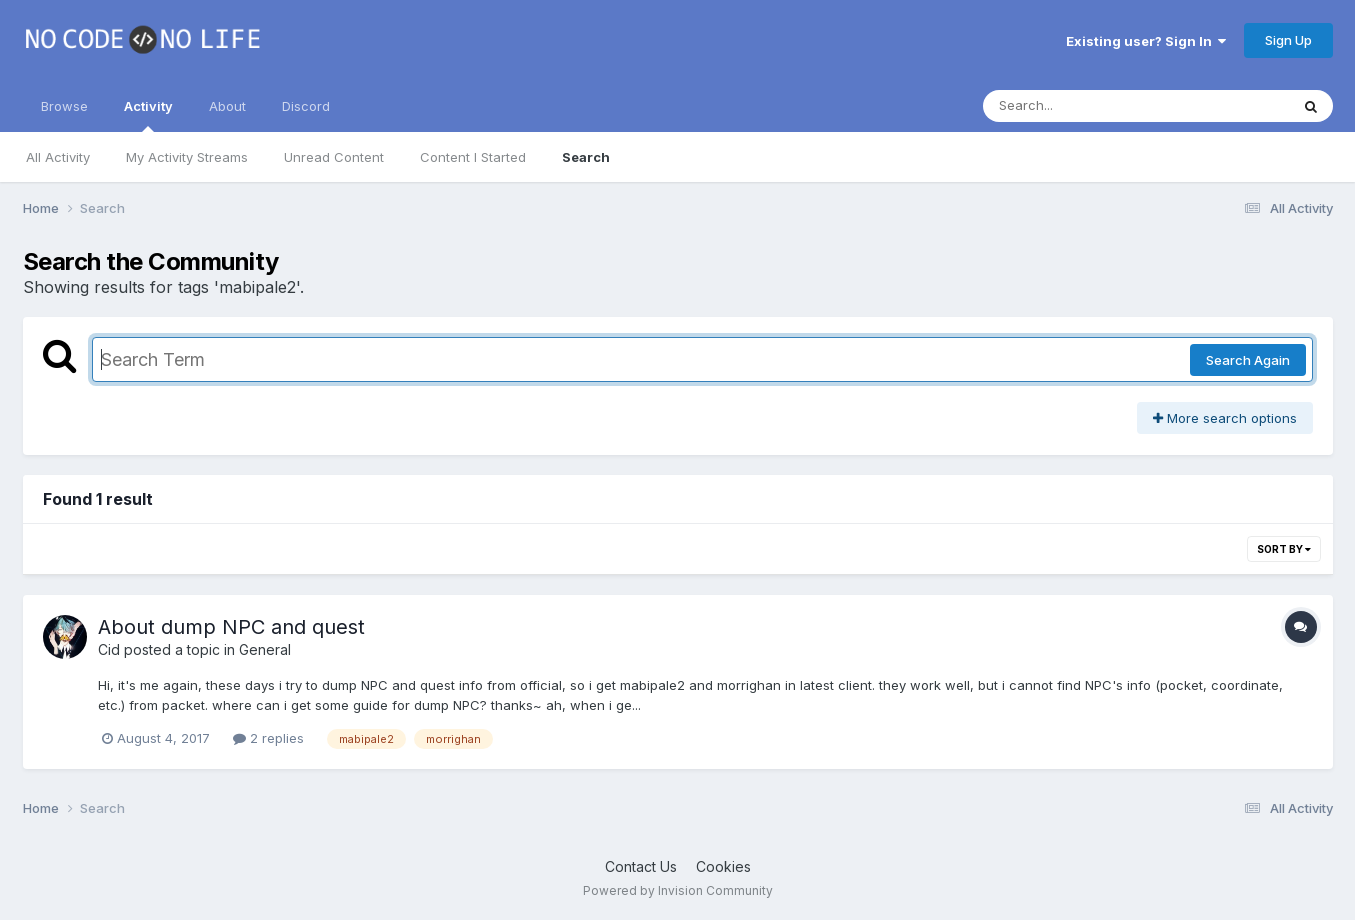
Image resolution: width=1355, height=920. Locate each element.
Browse (64, 106)
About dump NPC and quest (231, 627)
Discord (306, 106)
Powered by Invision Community (678, 890)
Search (586, 157)
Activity (148, 115)
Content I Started (473, 157)
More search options (1225, 418)
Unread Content (334, 157)
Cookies (723, 866)
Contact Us (641, 866)
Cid (109, 649)
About (227, 106)
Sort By (1284, 549)
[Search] (1081, 106)
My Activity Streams (187, 157)
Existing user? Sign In (1146, 41)
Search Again (1248, 360)
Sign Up (1288, 40)
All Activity (58, 157)
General (265, 649)
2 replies (268, 738)
